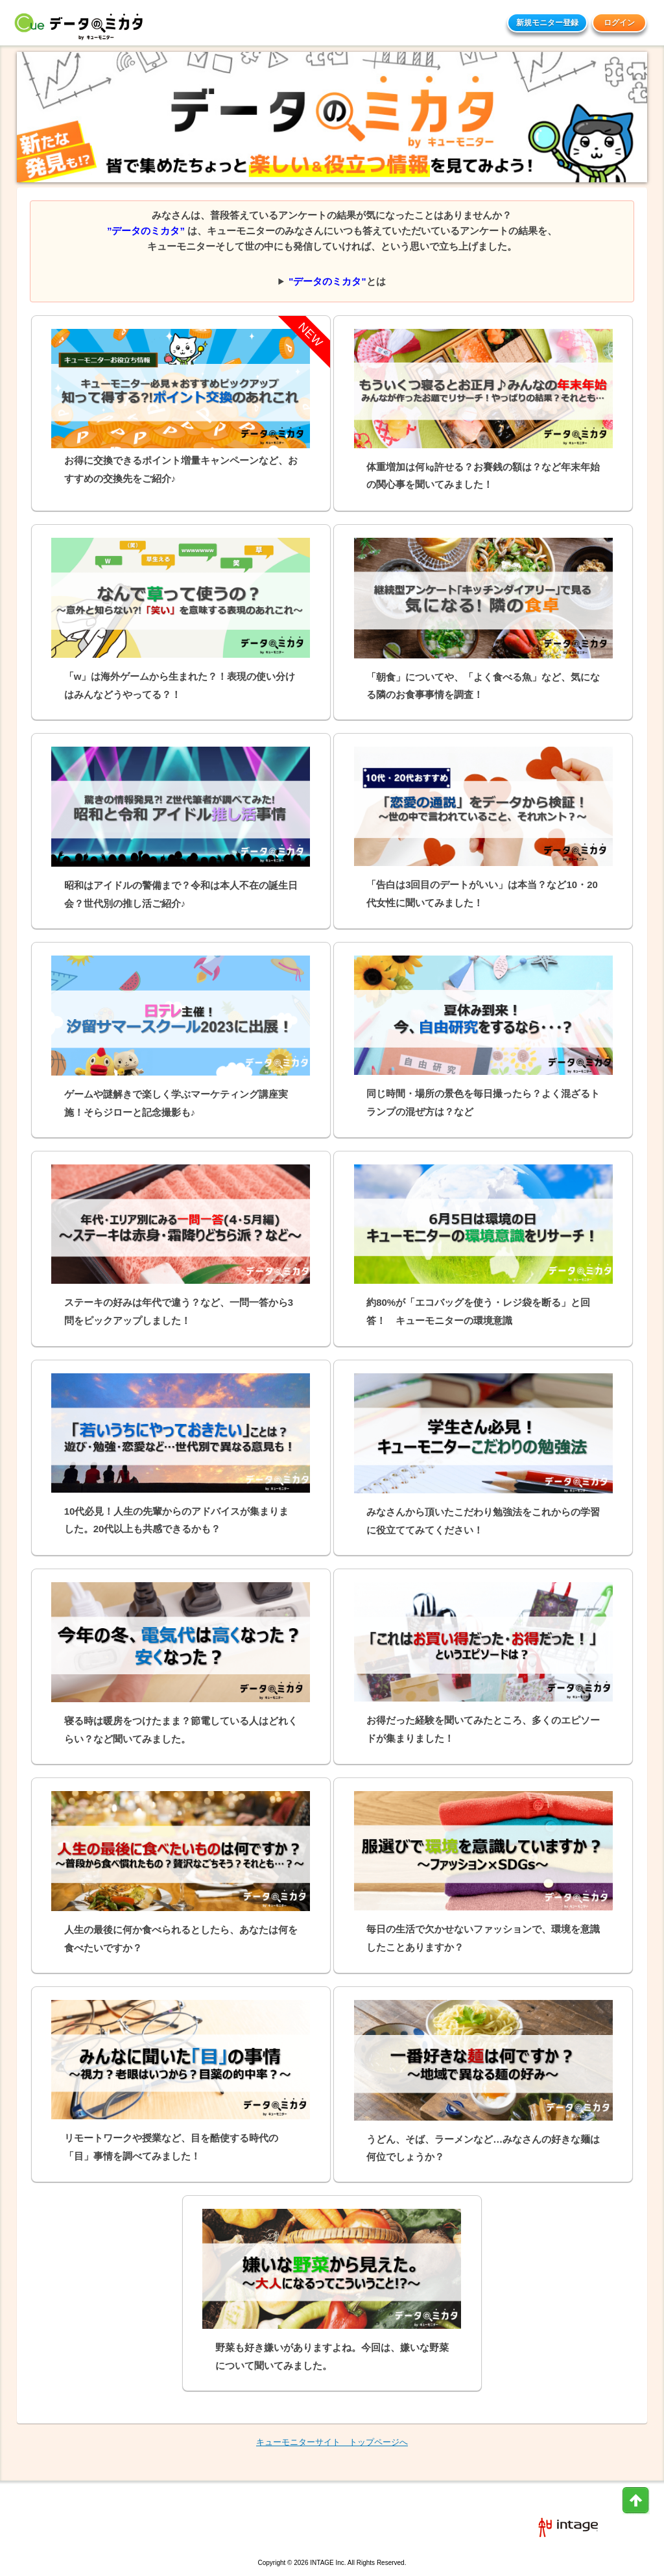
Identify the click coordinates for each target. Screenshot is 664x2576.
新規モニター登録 (547, 22)
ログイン (619, 22)
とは (337, 281)
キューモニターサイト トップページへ (332, 2442)
